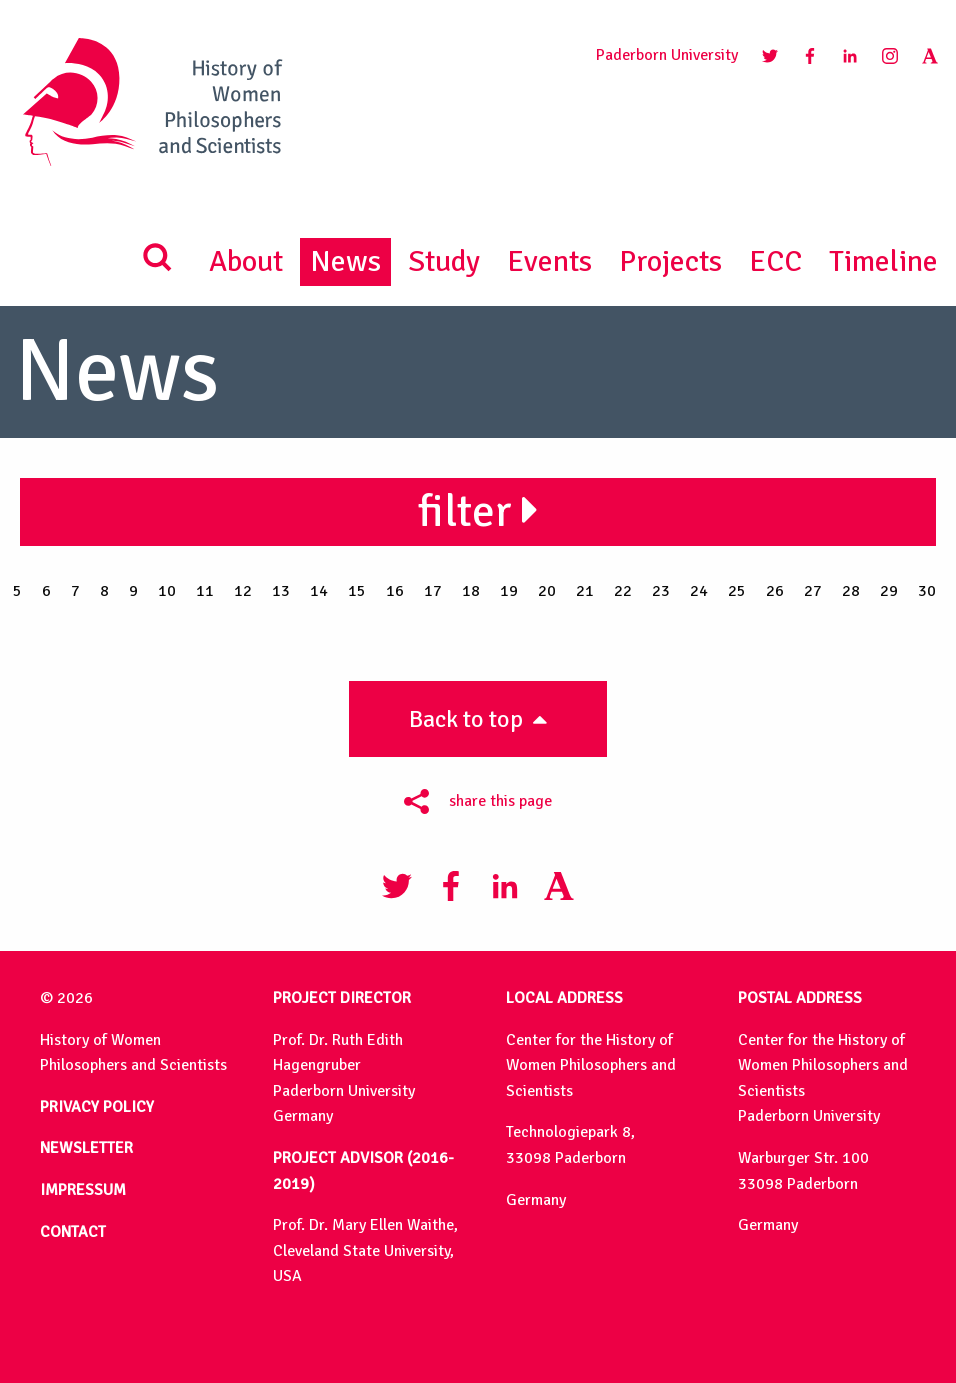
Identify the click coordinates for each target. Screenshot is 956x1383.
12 (243, 591)
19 (509, 591)
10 (167, 591)
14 (319, 591)
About (246, 261)
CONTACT (73, 1232)
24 (699, 591)
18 (471, 591)
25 (737, 591)
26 (775, 591)
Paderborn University (667, 55)
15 (357, 591)
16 (395, 591)
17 (433, 591)
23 (661, 591)
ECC (775, 261)
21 (585, 591)
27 (813, 591)
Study (444, 261)
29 (889, 591)
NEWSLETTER (86, 1148)
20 (547, 591)
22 (623, 591)
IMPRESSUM (83, 1190)
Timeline (883, 261)
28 (851, 591)
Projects (670, 261)
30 (927, 591)
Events (549, 261)
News (345, 261)
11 (205, 591)
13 (281, 591)
